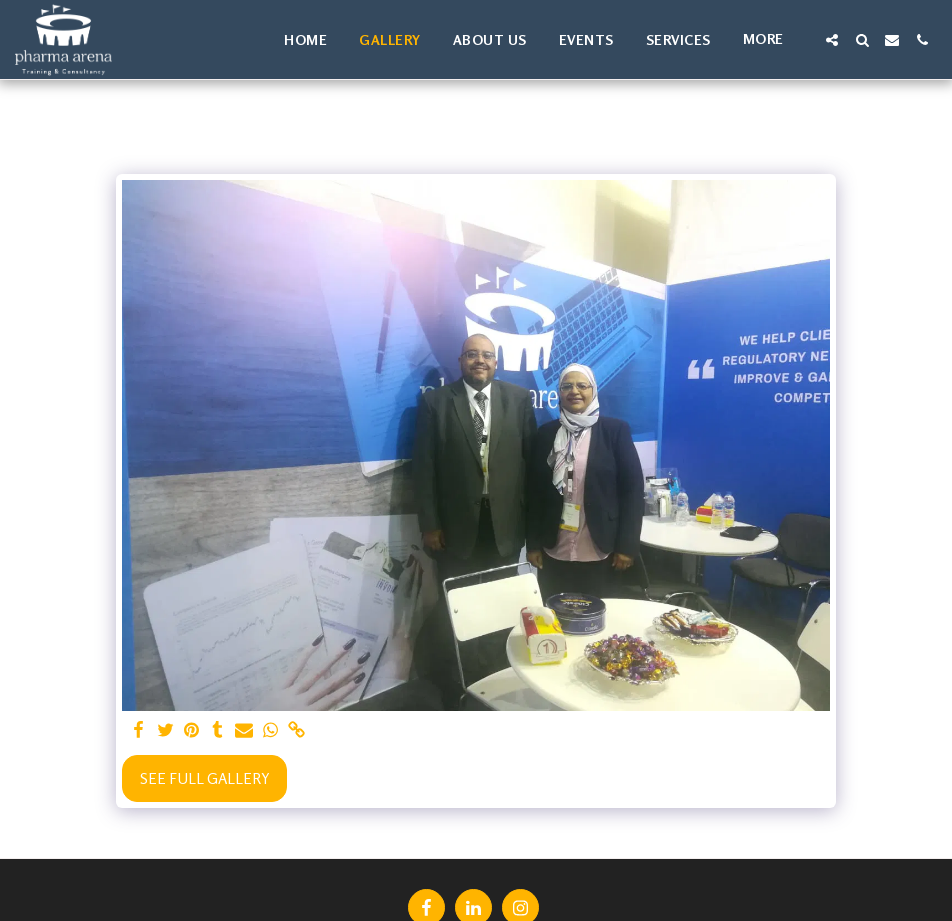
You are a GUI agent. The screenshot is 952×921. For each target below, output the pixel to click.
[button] (832, 40)
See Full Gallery (205, 778)
